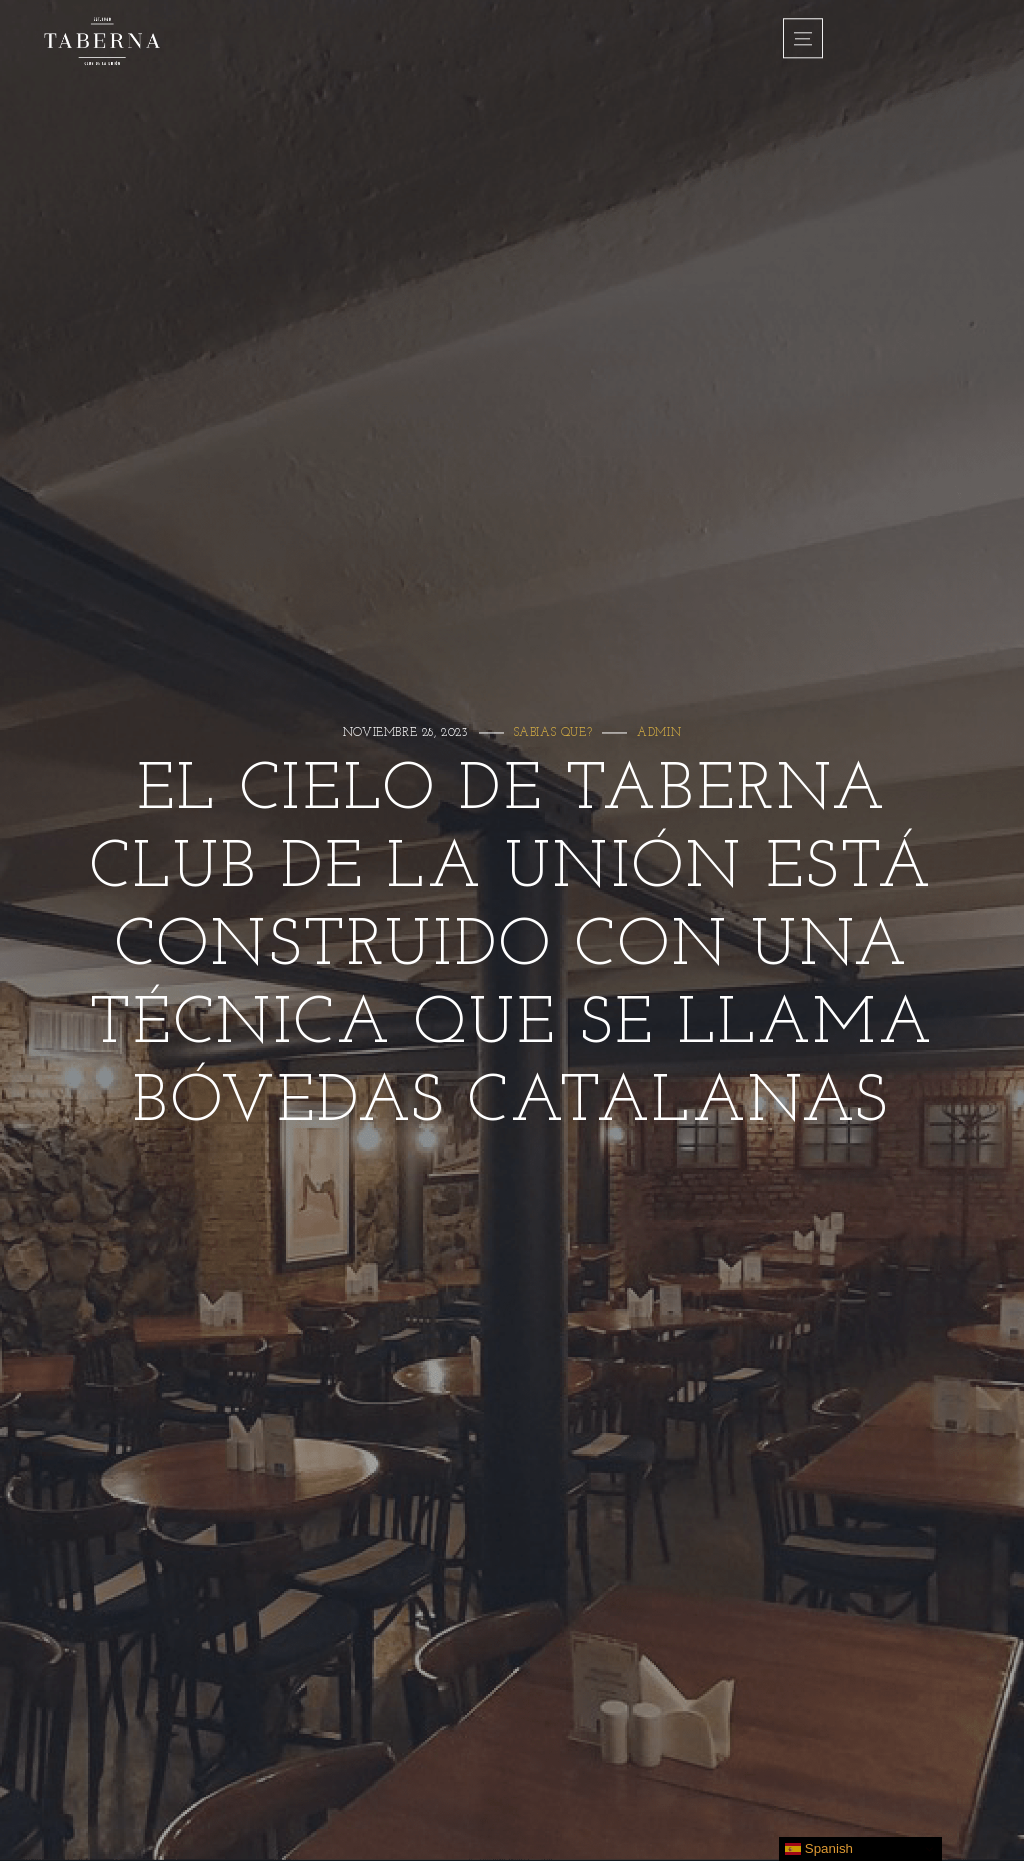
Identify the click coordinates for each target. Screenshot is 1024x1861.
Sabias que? (553, 733)
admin (659, 733)
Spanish (819, 1849)
